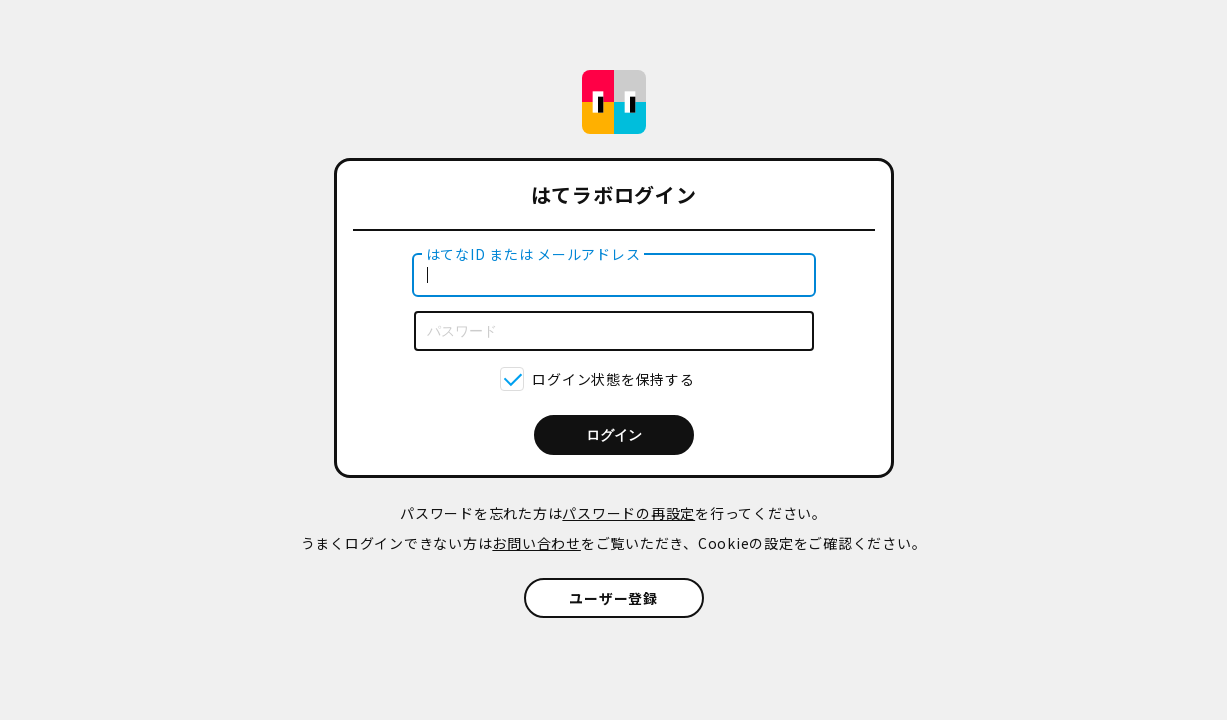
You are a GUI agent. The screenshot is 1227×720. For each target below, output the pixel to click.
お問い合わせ (536, 543)
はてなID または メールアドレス (533, 254)
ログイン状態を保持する (613, 379)
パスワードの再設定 (628, 513)
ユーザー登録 (613, 598)
